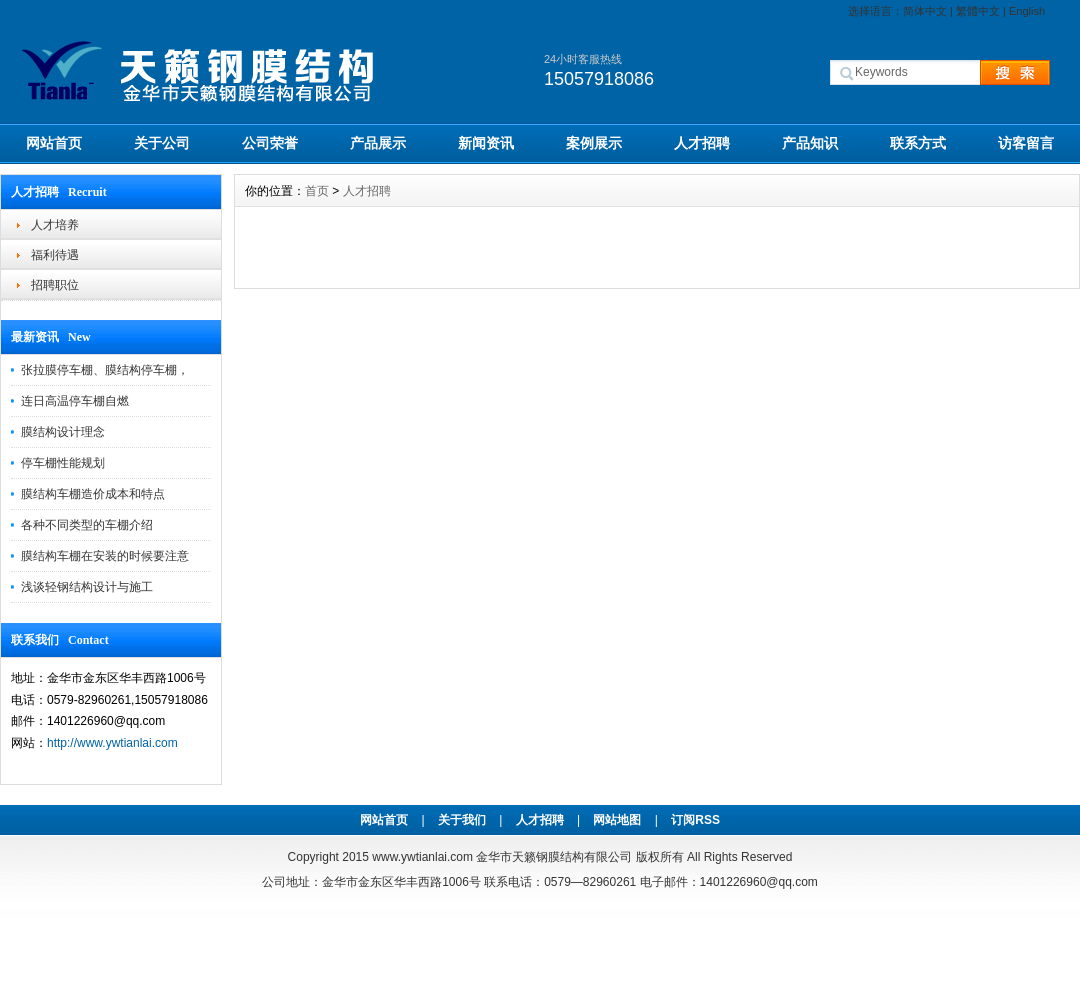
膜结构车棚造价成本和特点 (93, 494)
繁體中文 (978, 11)
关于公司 (162, 143)
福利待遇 (55, 255)
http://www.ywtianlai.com (112, 743)
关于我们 (462, 820)
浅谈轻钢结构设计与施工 (87, 587)
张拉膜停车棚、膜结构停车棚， (105, 370)
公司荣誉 (270, 143)
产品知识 (810, 143)
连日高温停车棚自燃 (75, 401)
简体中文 (925, 11)
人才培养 (55, 225)
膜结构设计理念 (63, 432)
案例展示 (594, 143)
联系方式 (918, 143)
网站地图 (617, 820)
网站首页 (54, 143)
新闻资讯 (486, 143)
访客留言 (1026, 143)
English (1027, 11)
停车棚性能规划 (63, 463)
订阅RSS (695, 820)
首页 (317, 191)
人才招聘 (702, 143)
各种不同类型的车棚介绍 (87, 525)
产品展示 (378, 143)
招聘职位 (55, 285)
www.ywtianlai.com (422, 857)
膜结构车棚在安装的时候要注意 (105, 556)
